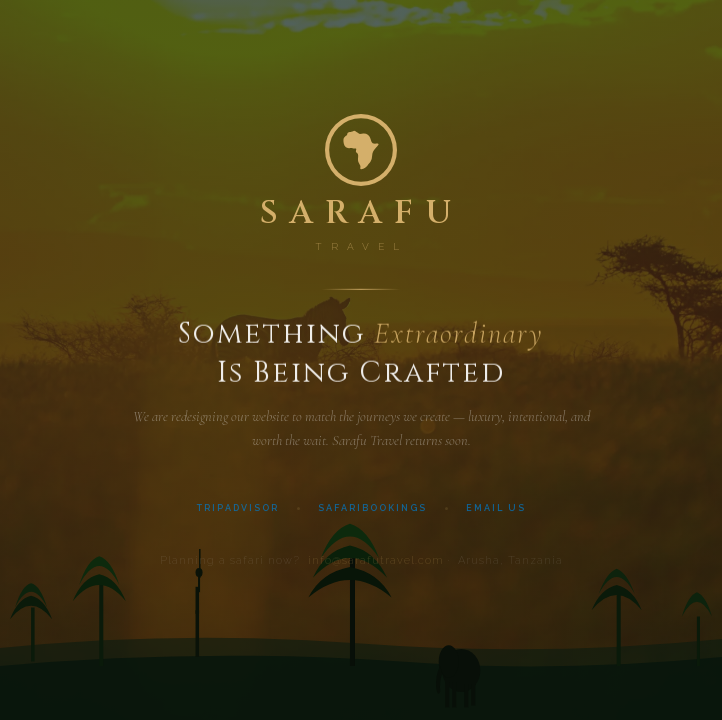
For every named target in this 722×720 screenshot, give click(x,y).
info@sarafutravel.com (376, 565)
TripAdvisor (238, 511)
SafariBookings (372, 511)
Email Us (496, 511)
